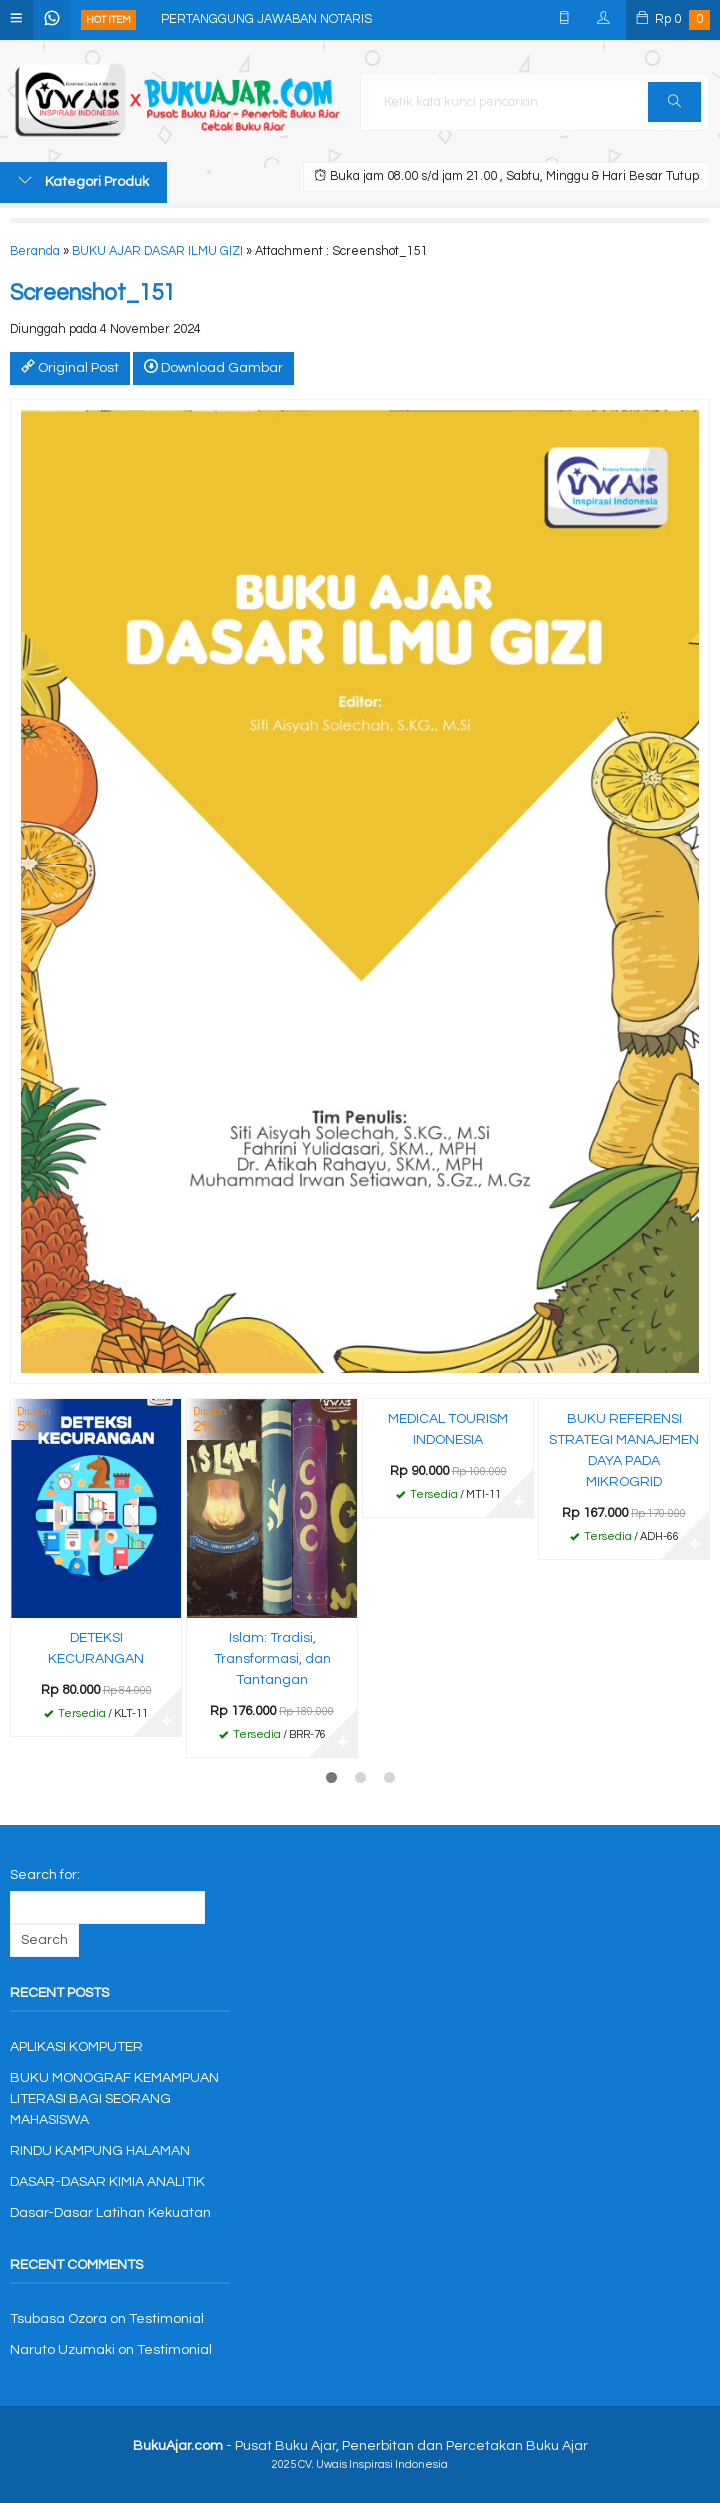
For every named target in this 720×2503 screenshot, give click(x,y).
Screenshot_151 (92, 293)
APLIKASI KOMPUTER (76, 2047)
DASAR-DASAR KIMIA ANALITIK (107, 2182)
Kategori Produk (83, 181)
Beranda (35, 251)
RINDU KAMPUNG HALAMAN (100, 2151)
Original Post (70, 367)
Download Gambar (213, 367)
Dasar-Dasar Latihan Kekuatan (110, 2213)
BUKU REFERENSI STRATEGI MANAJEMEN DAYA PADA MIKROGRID (624, 1450)
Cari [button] (674, 108)
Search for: (45, 1875)
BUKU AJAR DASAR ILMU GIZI (157, 251)
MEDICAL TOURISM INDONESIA (448, 1429)
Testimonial (166, 2319)
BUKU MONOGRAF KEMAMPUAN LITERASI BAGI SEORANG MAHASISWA (114, 2099)
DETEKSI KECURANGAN (96, 1648)
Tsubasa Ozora (58, 2319)
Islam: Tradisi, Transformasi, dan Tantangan (272, 1659)
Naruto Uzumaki (62, 2350)
